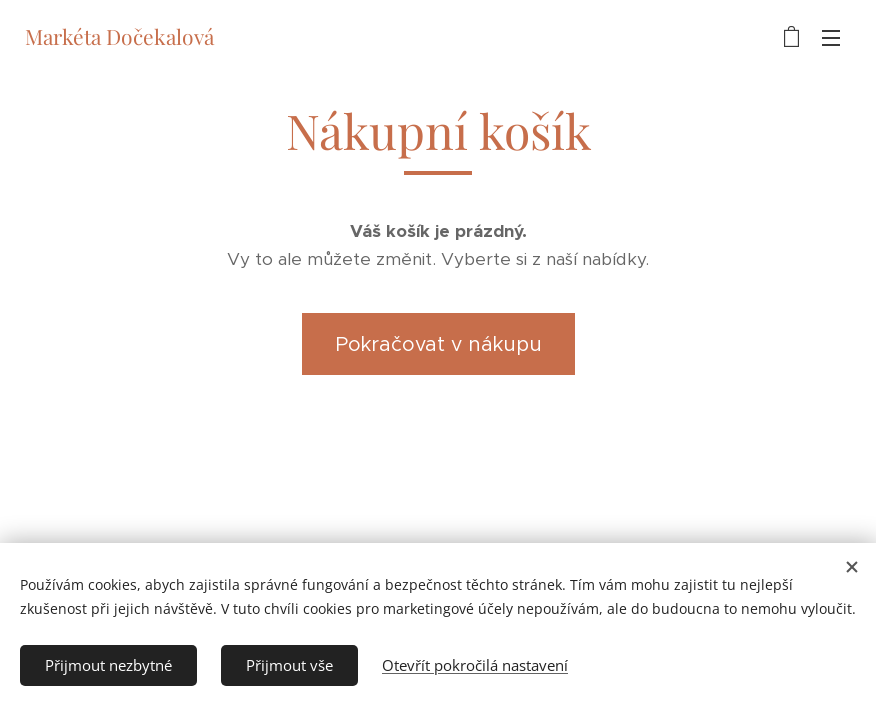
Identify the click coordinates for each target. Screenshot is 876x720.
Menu (831, 38)
